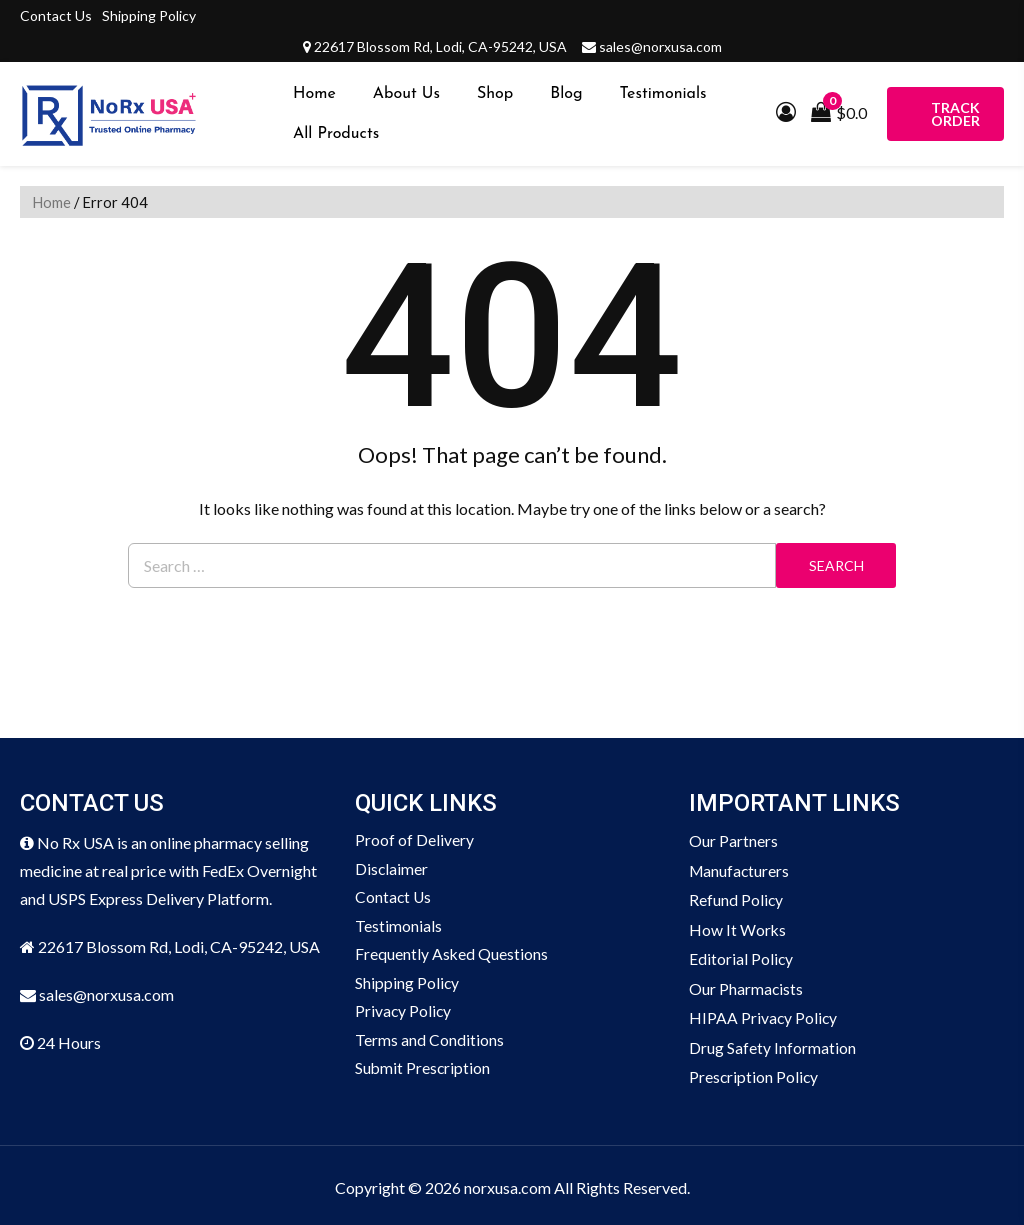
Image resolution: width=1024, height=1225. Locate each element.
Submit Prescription (423, 1072)
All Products (336, 134)
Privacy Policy (404, 1014)
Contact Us (56, 15)
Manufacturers (740, 869)
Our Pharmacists (746, 985)
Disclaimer (392, 869)
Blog (566, 94)
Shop (495, 94)
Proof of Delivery (414, 840)
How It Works (738, 927)
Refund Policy (736, 898)
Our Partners (733, 840)
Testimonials (663, 94)
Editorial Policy (741, 956)
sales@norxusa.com (660, 46)
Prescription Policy (754, 1072)
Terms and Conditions (429, 1043)
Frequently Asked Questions (452, 956)
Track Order (955, 114)
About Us (406, 94)
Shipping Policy (149, 15)
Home (314, 94)
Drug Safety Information (772, 1043)
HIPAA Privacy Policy (764, 1014)
